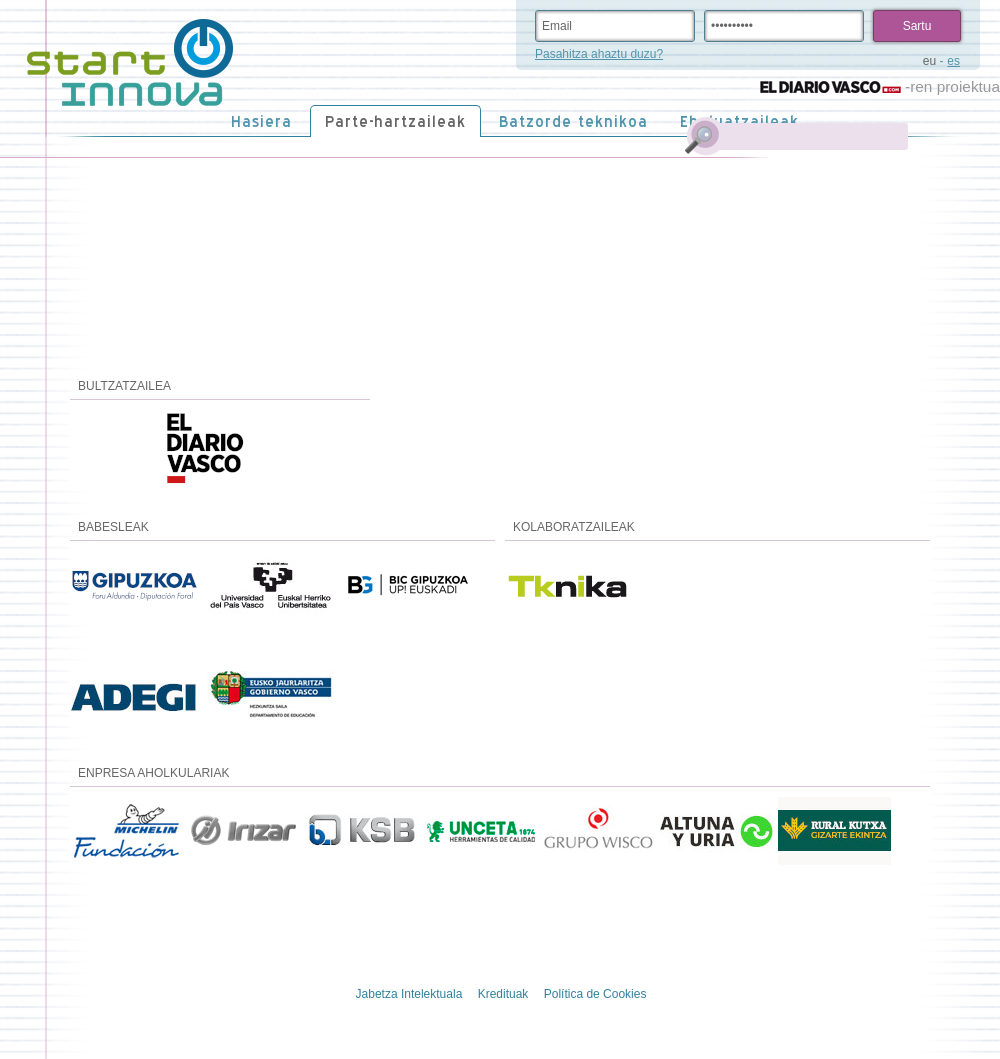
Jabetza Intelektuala (409, 994)
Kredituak (503, 994)
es (953, 61)
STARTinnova (130, 63)
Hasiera (261, 121)
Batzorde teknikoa (573, 121)
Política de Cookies (595, 994)
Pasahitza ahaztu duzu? (599, 54)
